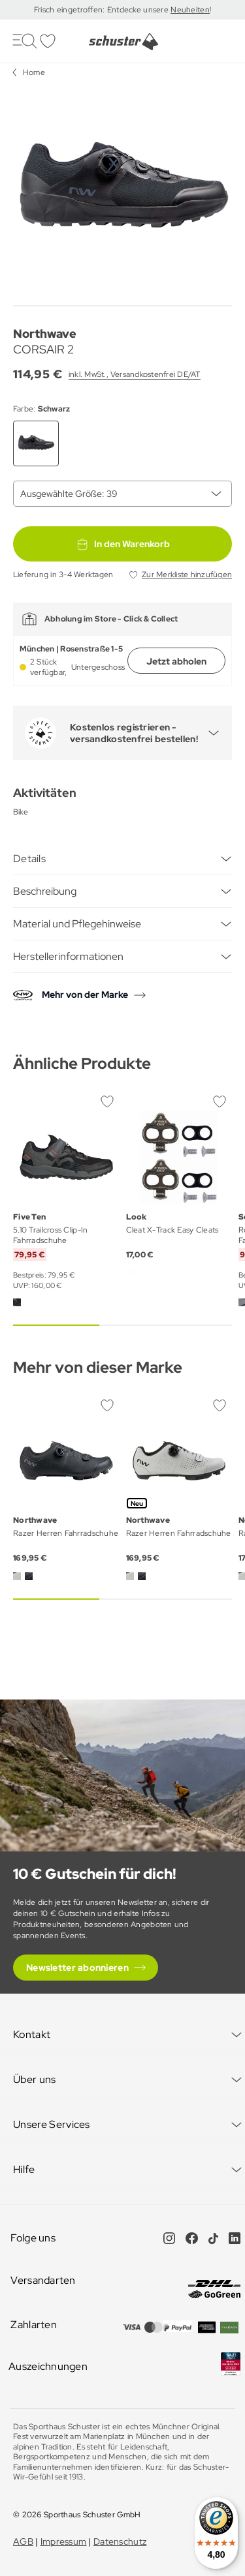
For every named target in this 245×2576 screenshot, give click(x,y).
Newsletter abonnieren (77, 1967)
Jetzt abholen (176, 661)
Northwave (44, 333)
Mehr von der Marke (85, 994)
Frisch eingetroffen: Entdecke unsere (102, 10)
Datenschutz (119, 2541)
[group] (122, 191)
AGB (23, 2541)
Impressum (64, 2541)
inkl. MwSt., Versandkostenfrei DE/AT (135, 374)
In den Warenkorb (123, 543)
